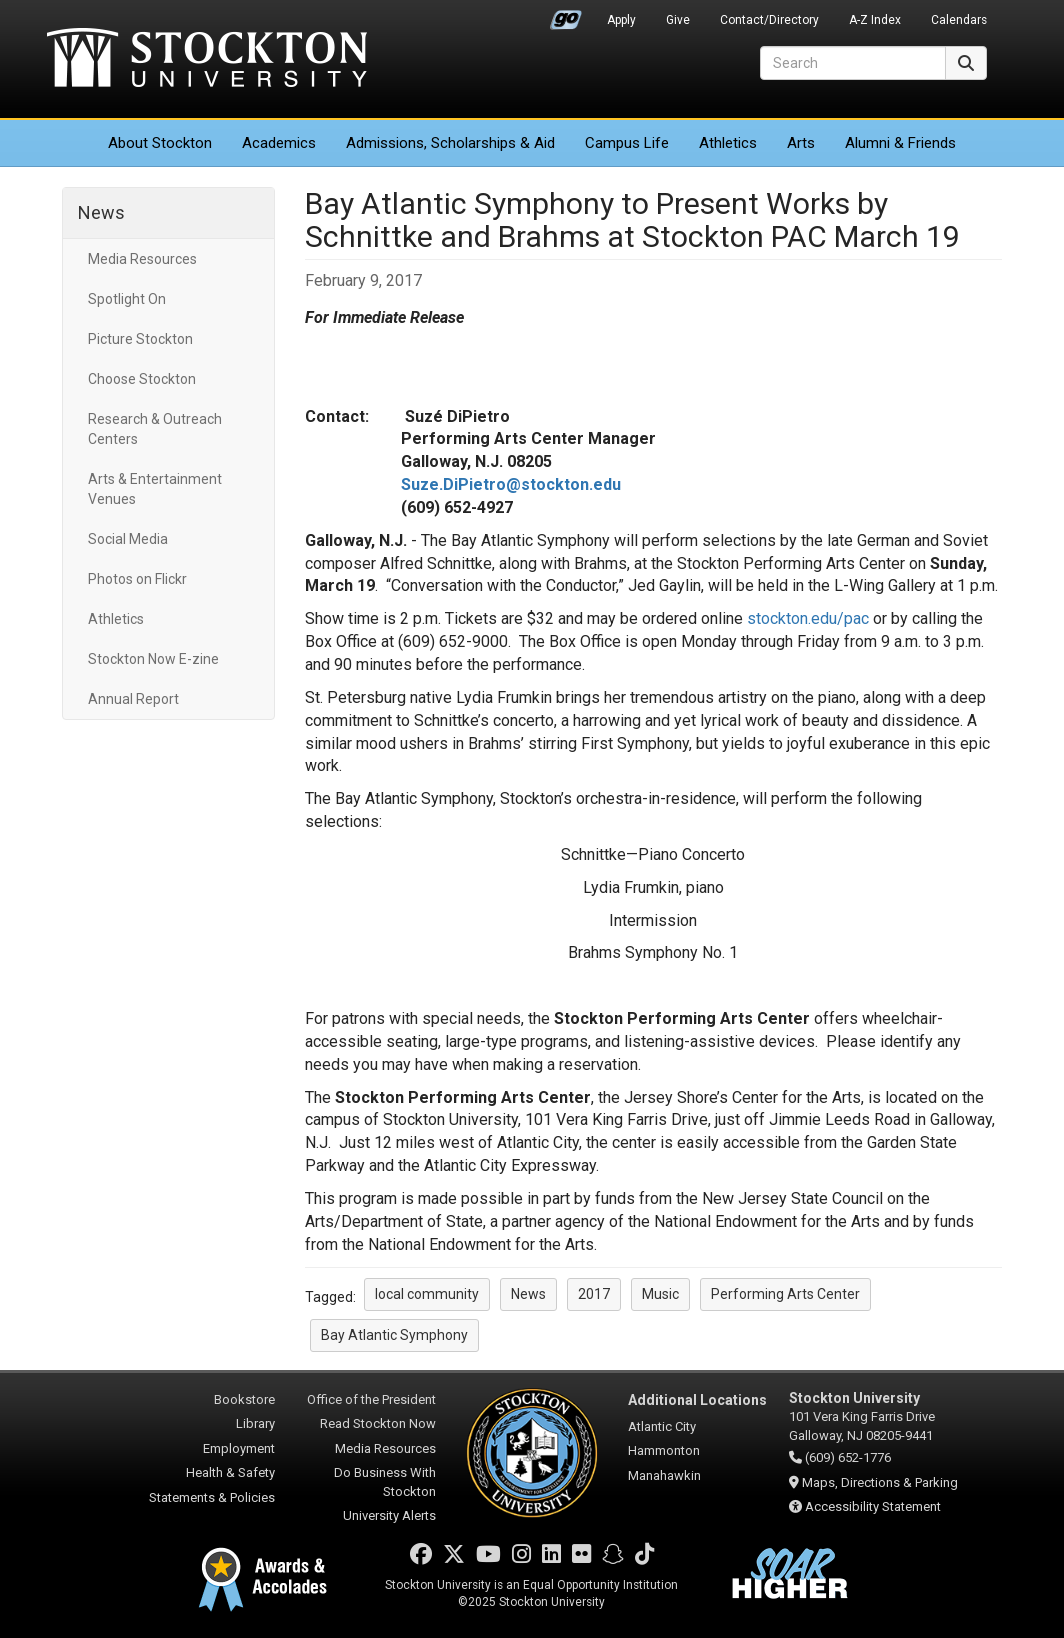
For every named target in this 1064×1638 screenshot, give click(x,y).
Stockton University (207, 60)
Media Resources (142, 259)
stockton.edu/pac (808, 618)
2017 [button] (594, 1294)
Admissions (450, 143)
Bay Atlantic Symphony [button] (394, 1335)
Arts (801, 143)
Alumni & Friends (900, 143)
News (101, 212)
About (160, 143)
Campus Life (627, 143)
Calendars (959, 20)
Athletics (728, 143)
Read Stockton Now (378, 1423)
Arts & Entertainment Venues (155, 489)
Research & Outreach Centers (155, 429)
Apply (621, 20)
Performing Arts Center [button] (785, 1294)
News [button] (528, 1294)
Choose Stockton (142, 379)
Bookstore (244, 1399)
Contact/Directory (769, 20)
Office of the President (371, 1399)
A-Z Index (875, 20)
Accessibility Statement (873, 1506)
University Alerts (389, 1515)
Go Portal (566, 15)
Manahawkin (664, 1475)
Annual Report (133, 699)
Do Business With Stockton (385, 1482)
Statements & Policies (212, 1497)
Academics (279, 143)
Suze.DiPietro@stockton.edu (511, 484)
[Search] (853, 63)
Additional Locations (697, 1400)
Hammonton (664, 1450)
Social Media (128, 539)
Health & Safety (230, 1472)
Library (255, 1423)
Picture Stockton (140, 339)
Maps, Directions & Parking (880, 1482)
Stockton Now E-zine (153, 659)
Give (678, 20)
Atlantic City (662, 1426)
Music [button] (660, 1294)
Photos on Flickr (137, 579)
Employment (239, 1448)
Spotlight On (127, 299)
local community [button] (427, 1294)
